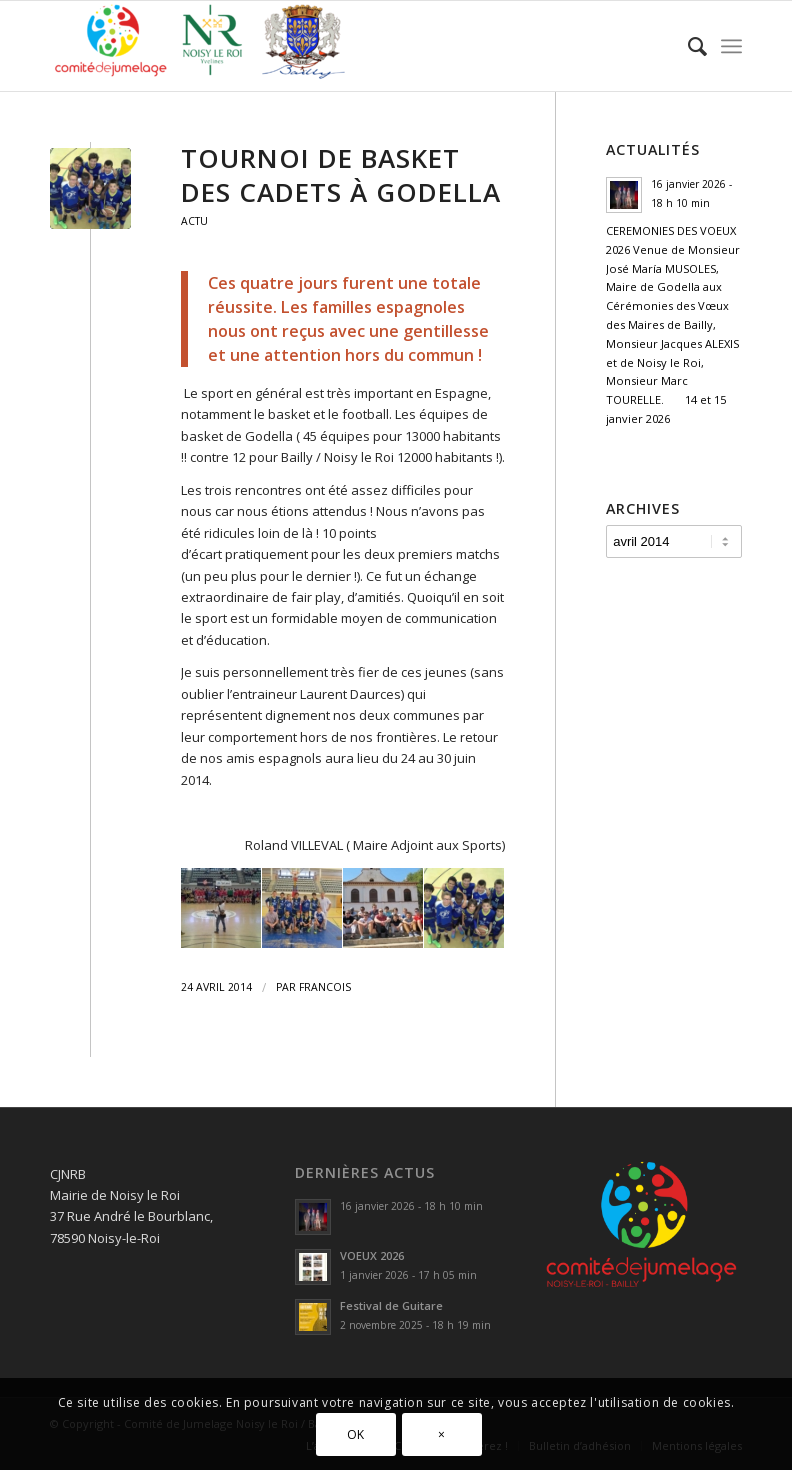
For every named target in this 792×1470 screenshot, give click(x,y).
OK (356, 1434)
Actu (194, 221)
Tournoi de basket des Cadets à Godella (341, 175)
